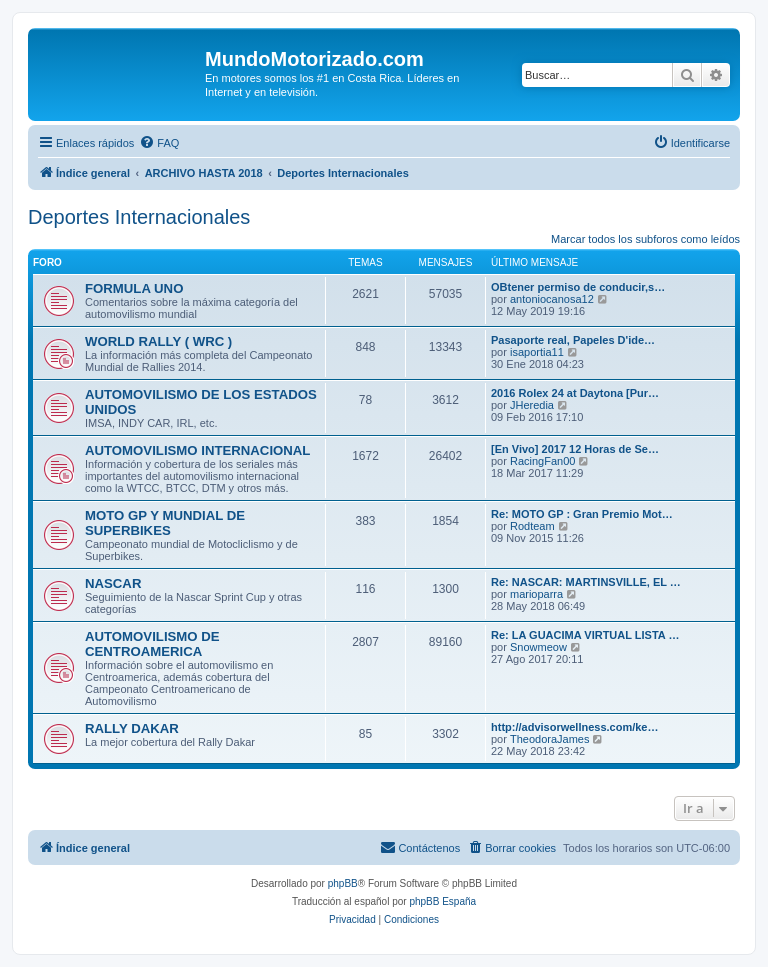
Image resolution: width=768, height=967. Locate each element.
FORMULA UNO (134, 288)
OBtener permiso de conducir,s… (578, 287)
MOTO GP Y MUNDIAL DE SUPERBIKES (165, 523)
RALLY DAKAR (132, 728)
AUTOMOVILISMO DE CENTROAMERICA (152, 644)
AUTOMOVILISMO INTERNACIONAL (197, 450)
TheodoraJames (550, 739)
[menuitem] (159, 143)
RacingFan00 (542, 461)
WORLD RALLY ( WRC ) (158, 341)
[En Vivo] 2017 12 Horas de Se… (575, 449)
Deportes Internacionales (139, 217)
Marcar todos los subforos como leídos (645, 239)
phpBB (343, 883)
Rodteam (532, 526)
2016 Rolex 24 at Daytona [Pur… (575, 393)
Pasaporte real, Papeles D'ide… (573, 340)
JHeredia (532, 405)
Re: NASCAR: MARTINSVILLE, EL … (586, 582)
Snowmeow (538, 647)
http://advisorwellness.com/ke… (575, 727)
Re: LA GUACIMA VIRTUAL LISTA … (585, 635)
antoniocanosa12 (552, 299)
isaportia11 (537, 352)
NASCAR (113, 583)
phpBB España (442, 901)
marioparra (536, 594)
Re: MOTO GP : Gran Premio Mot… (582, 514)
